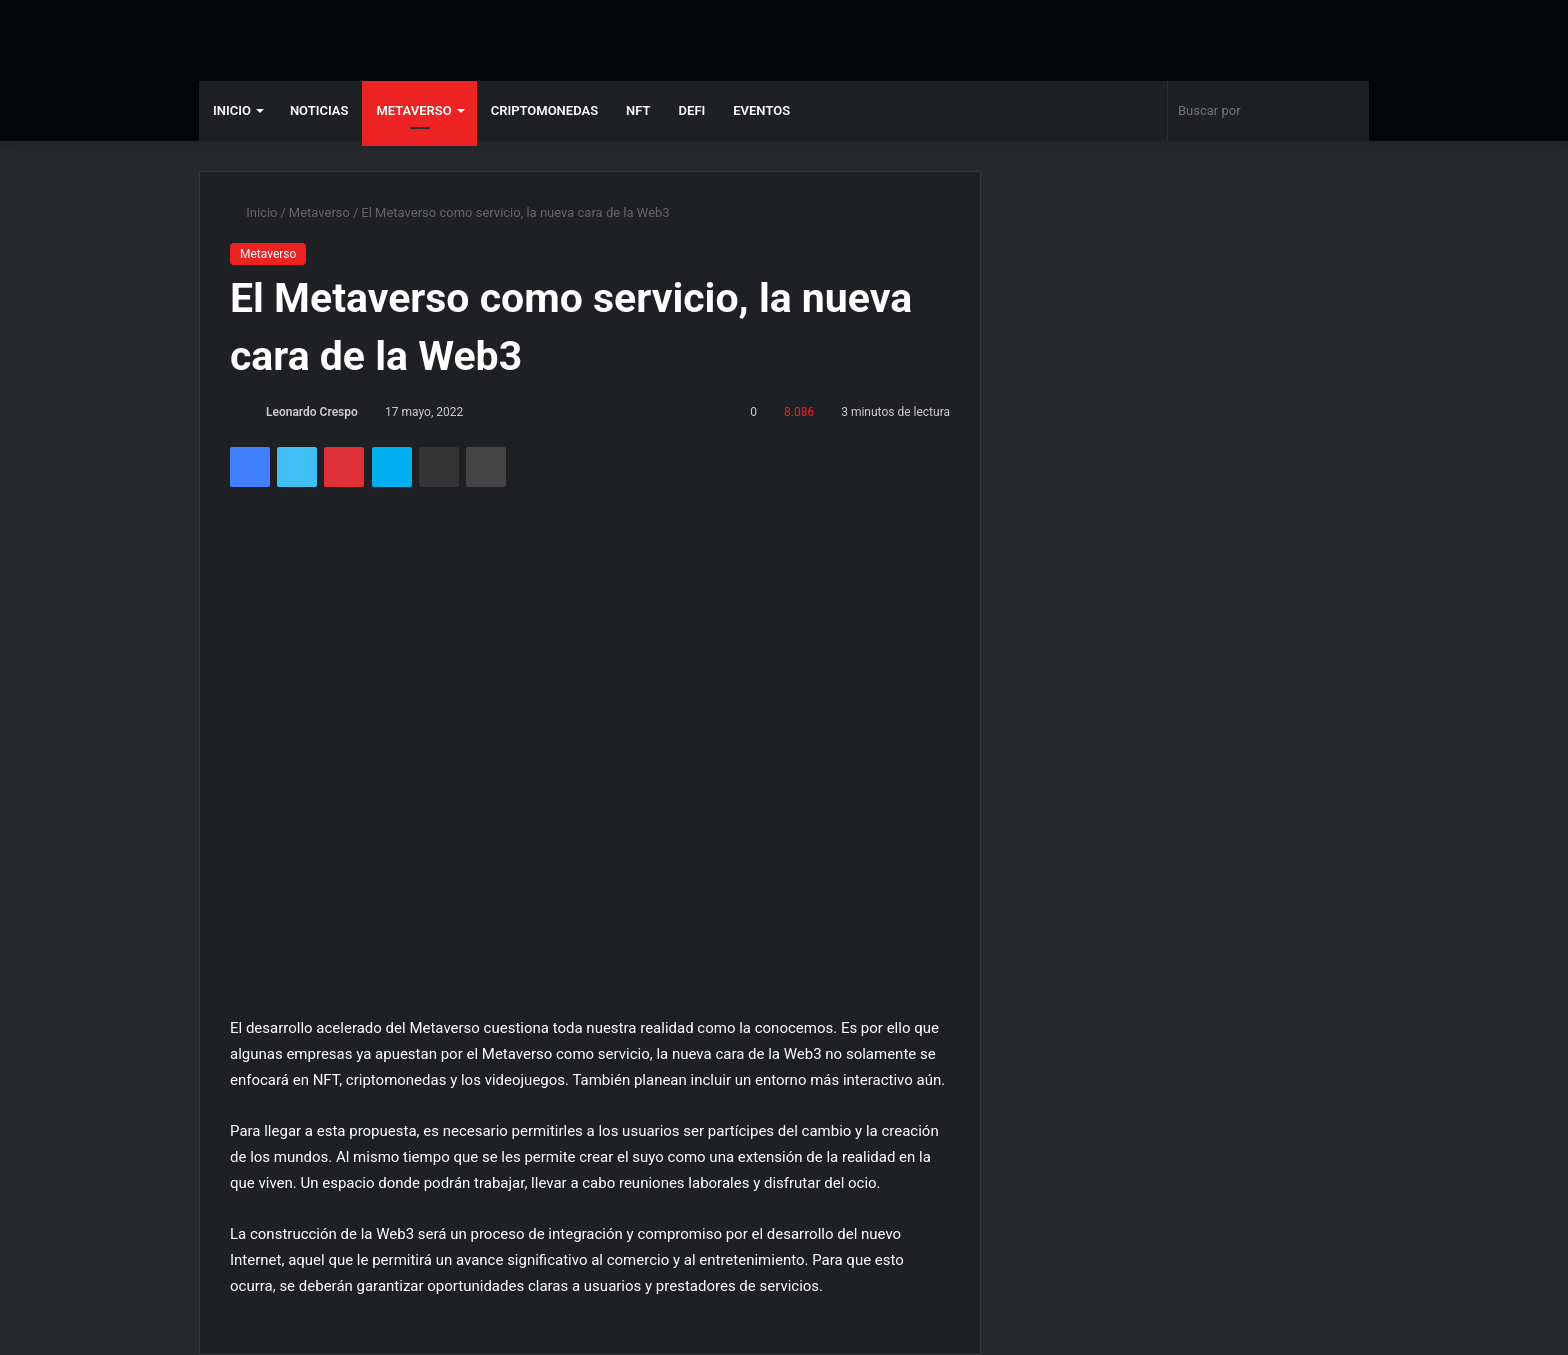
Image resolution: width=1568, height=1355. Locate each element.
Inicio (232, 110)
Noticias (319, 110)
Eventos (761, 110)
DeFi (692, 110)
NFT (638, 110)
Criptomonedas (544, 110)
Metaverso (413, 110)
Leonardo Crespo (312, 412)
